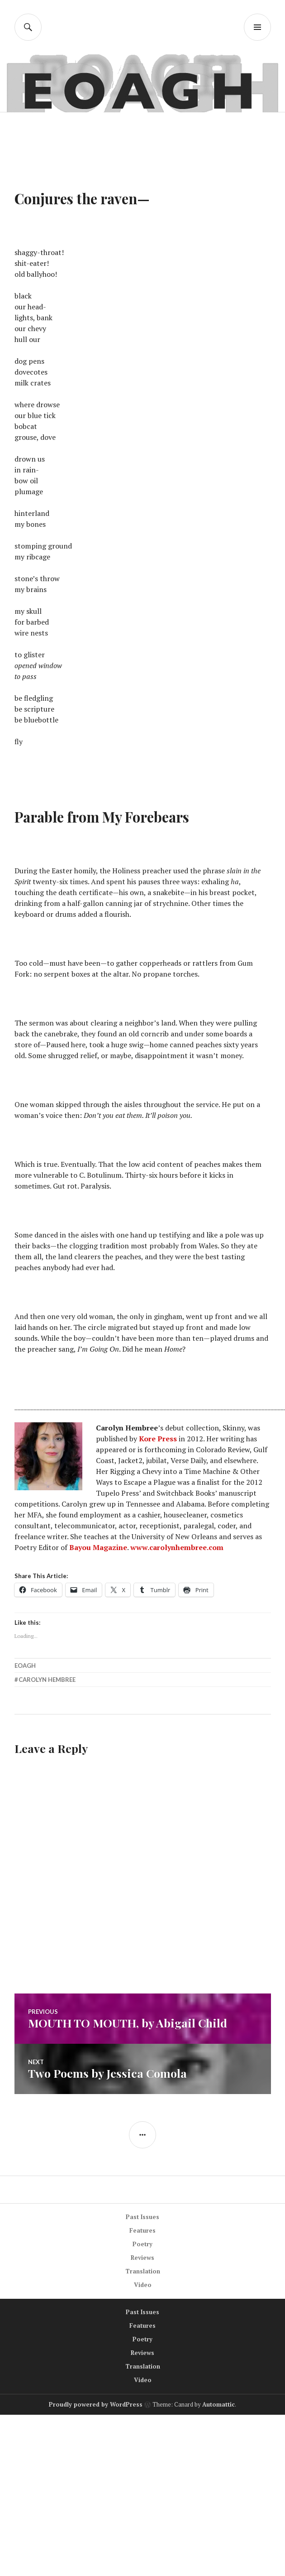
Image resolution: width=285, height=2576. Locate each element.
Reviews (142, 2257)
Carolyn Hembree (47, 1679)
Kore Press (158, 1439)
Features (142, 2230)
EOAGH (25, 1665)
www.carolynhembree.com (176, 1547)
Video (143, 2285)
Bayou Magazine (98, 1547)
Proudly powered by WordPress (95, 2404)
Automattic (218, 2404)
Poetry (142, 2244)
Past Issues (142, 2217)
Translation (142, 2271)
